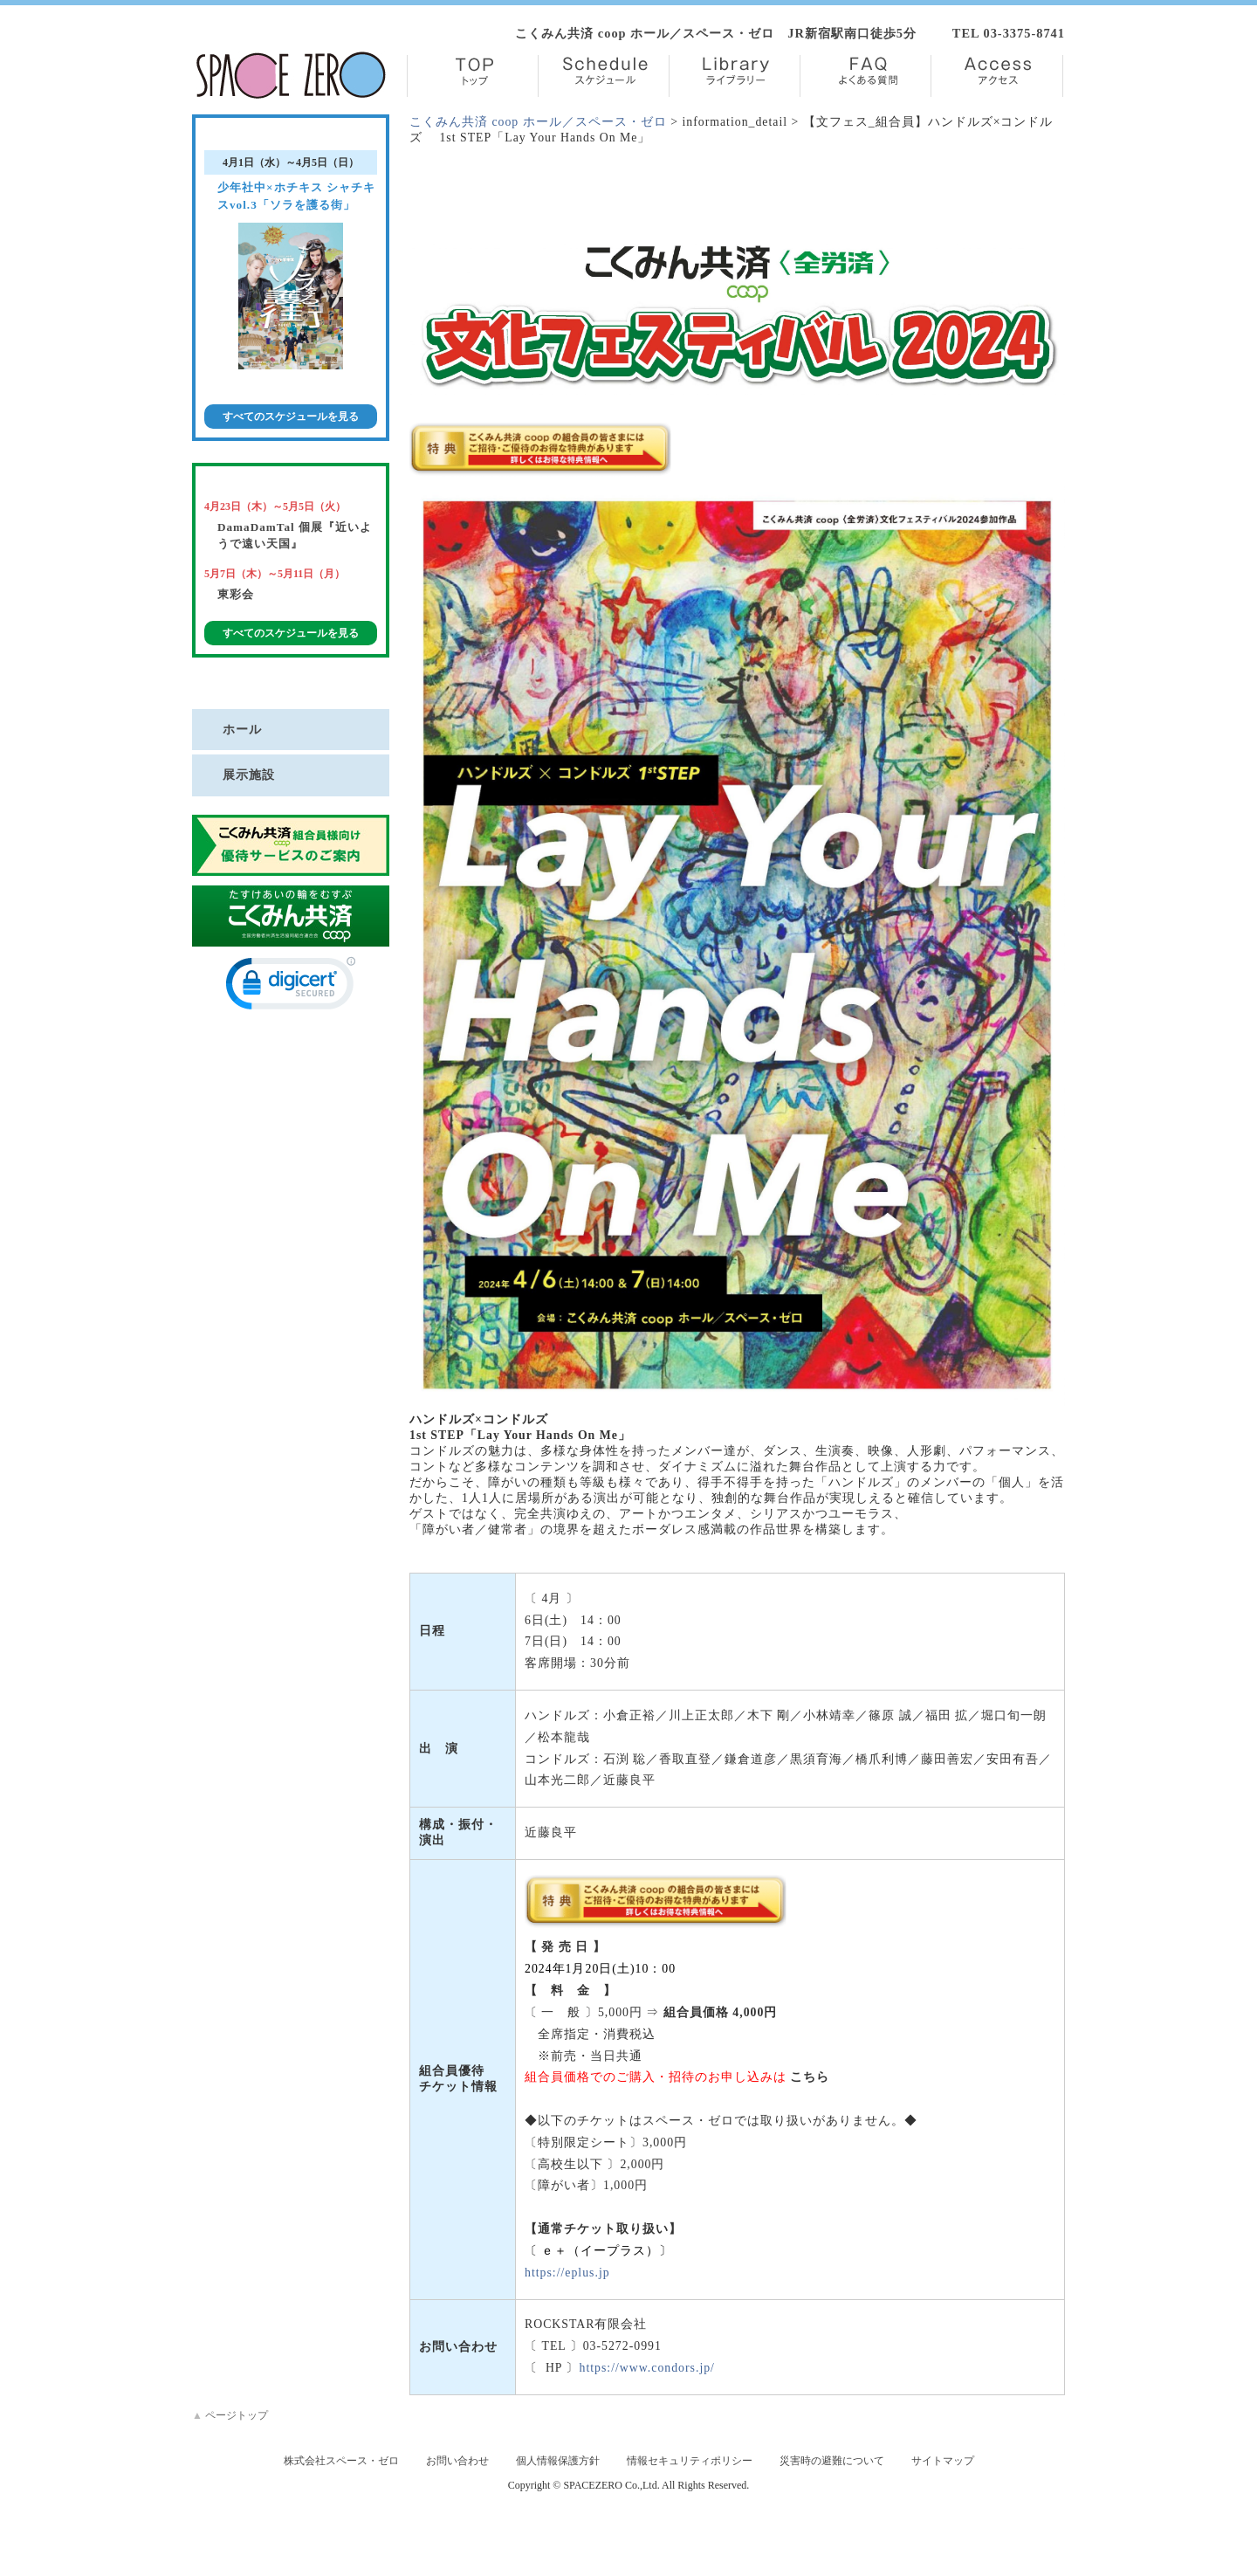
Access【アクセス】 (997, 76)
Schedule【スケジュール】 (604, 76)
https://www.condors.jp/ (646, 2367)
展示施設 (249, 775)
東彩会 (235, 594)
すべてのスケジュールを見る (291, 416)
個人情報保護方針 (558, 2461)
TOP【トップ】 (473, 76)
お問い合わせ (457, 2461)
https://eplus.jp (567, 2272)
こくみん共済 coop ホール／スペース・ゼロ (538, 121)
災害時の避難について (832, 2461)
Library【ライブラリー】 (734, 76)
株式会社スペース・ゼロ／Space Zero (291, 75)
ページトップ (230, 2415)
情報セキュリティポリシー (689, 2461)
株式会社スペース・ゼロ (341, 2461)
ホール (242, 729)
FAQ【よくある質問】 (865, 76)
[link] (290, 987)
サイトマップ (942, 2461)
